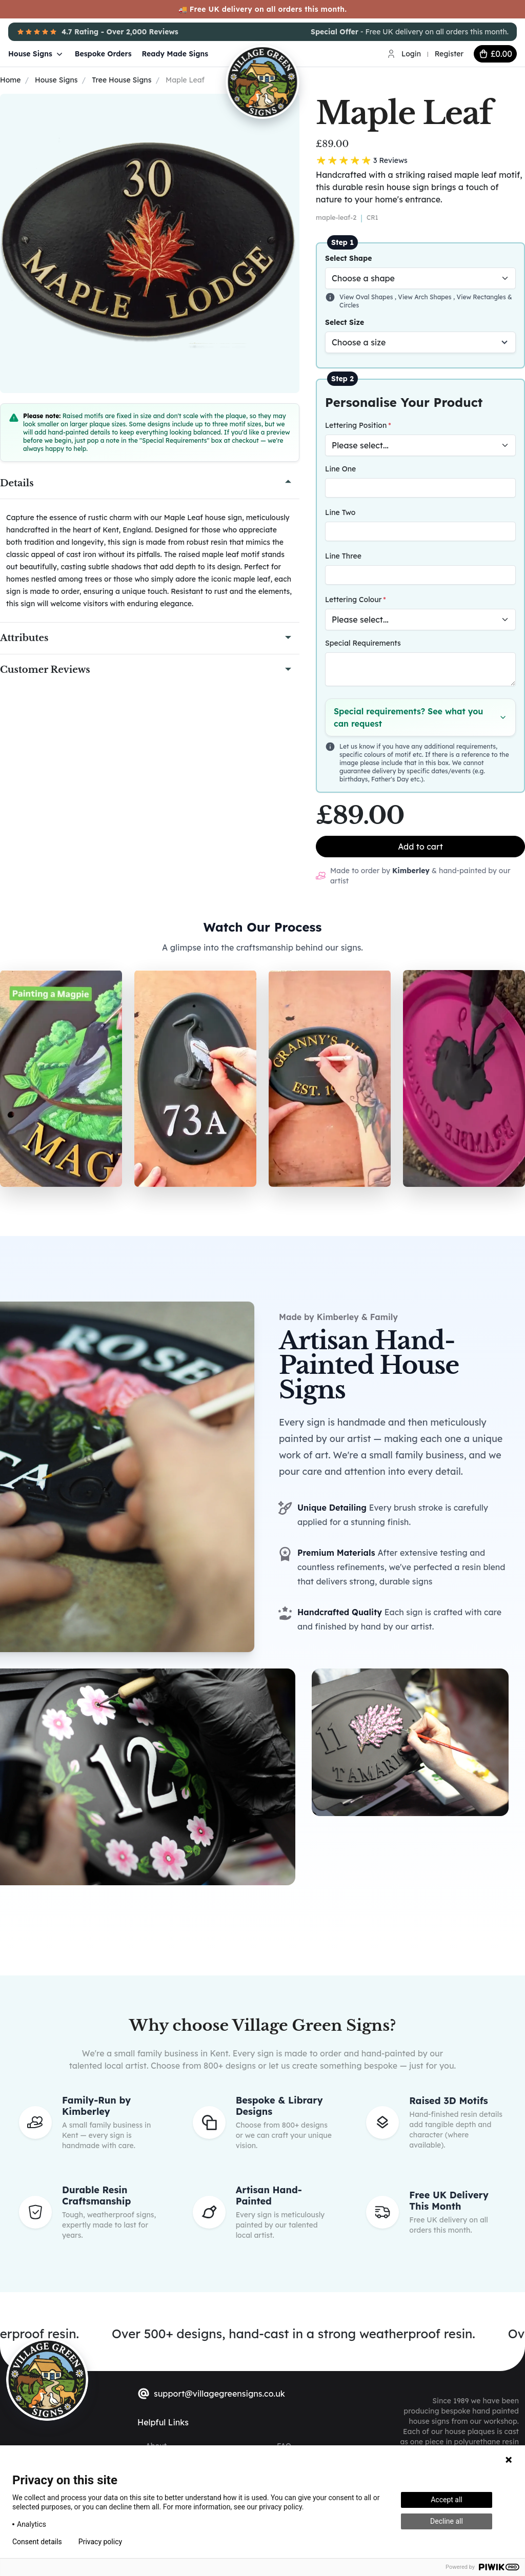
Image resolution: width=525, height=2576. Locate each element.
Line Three (343, 556)
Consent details (37, 2542)
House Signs (36, 54)
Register (449, 53)
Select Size (344, 322)
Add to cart (420, 846)
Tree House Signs (121, 80)
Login (411, 53)
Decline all (446, 2521)
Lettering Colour (353, 599)
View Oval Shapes (367, 297)
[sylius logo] (47, 2379)
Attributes (24, 638)
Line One (340, 468)
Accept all (446, 2500)
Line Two (340, 512)
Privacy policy (100, 2542)
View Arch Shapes (425, 297)
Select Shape (348, 258)
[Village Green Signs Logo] (294, 53)
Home (10, 80)
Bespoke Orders (103, 53)
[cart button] (495, 54)
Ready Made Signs (175, 53)
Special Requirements (363, 643)
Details (17, 483)
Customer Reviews (45, 669)
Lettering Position (356, 425)
